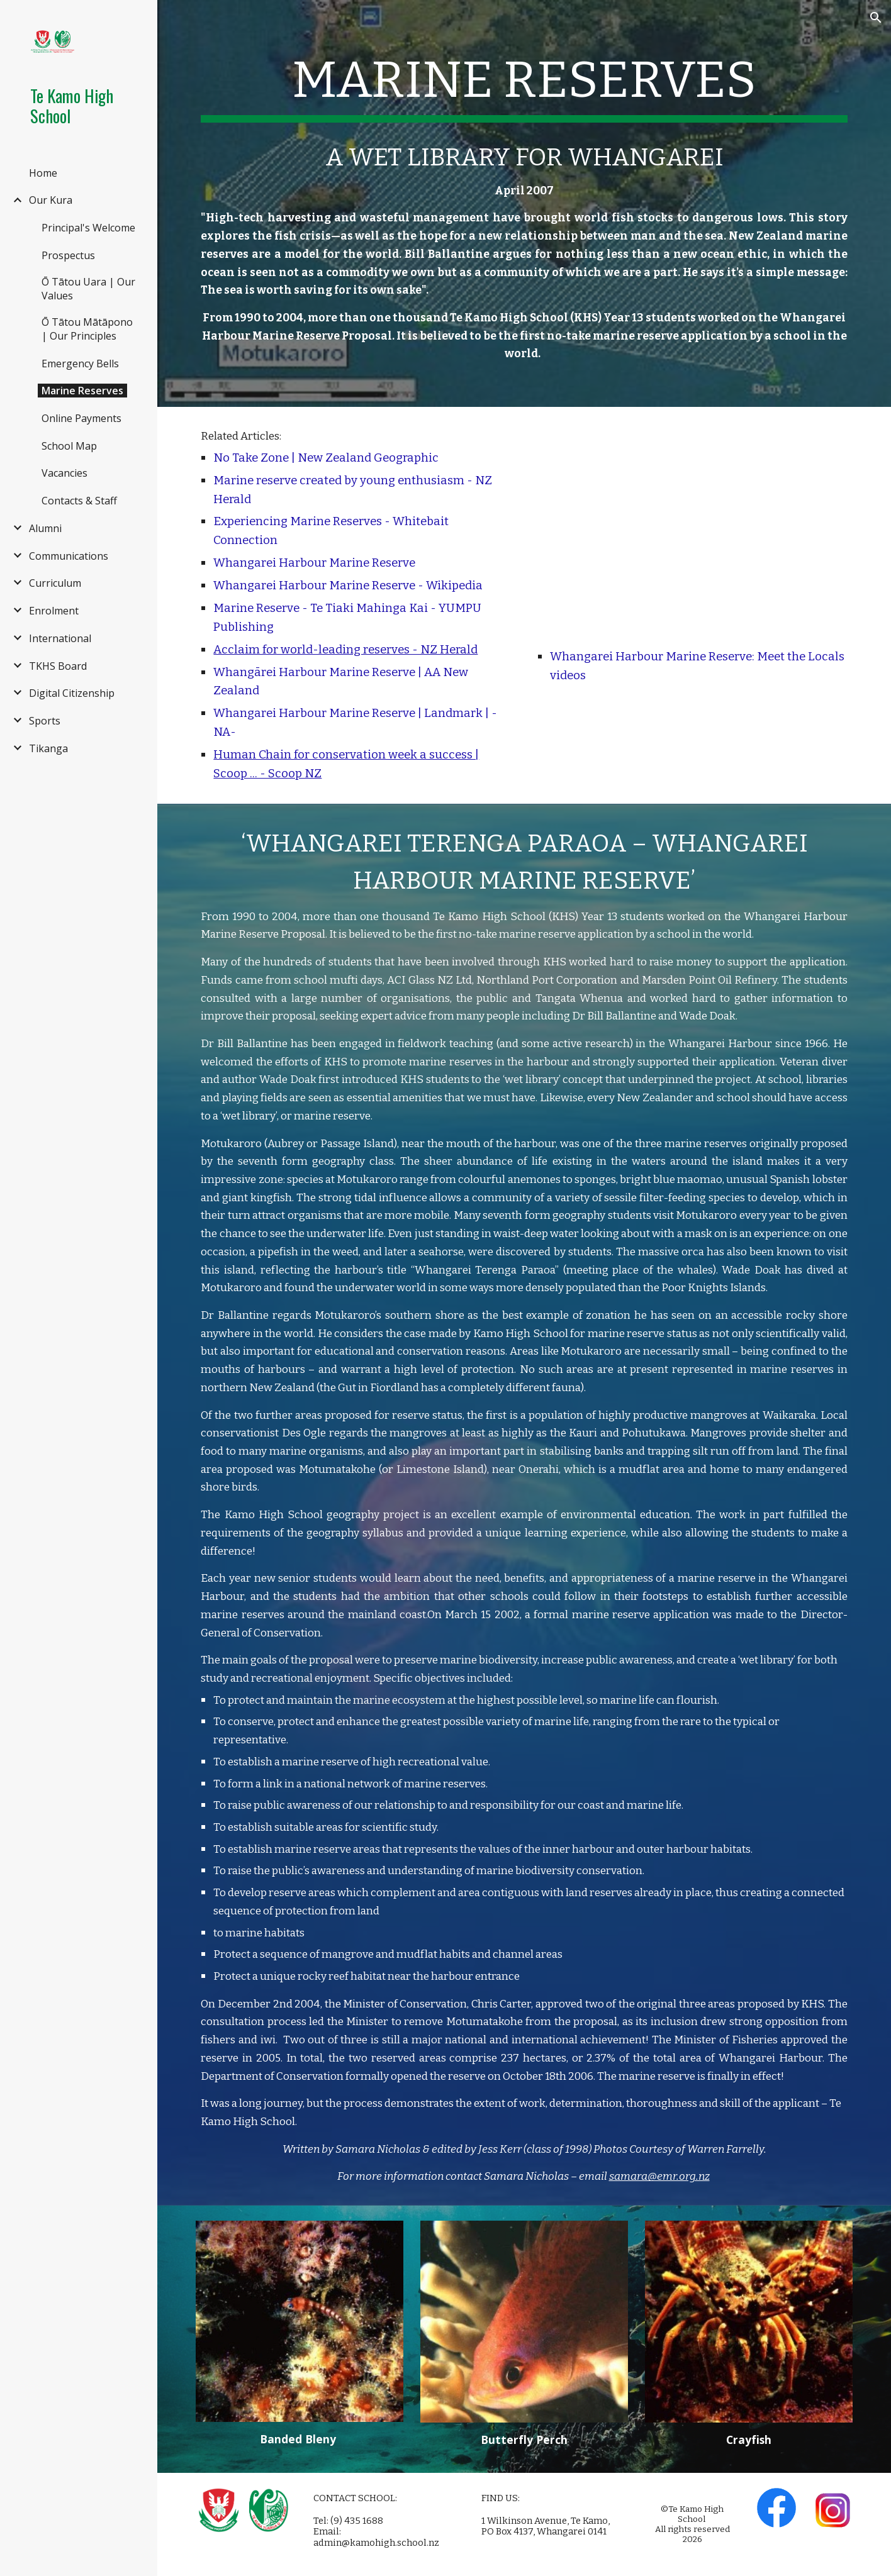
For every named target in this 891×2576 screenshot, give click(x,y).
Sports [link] (44, 721)
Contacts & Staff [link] (79, 501)
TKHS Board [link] (58, 666)
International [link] (60, 638)
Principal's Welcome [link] (88, 228)
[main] (524, 83)
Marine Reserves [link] (82, 390)
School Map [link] (69, 446)
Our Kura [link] (50, 200)
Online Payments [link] (81, 418)
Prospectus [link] (68, 255)
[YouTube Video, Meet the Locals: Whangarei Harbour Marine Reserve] (692, 530)
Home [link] (43, 173)
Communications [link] (68, 556)
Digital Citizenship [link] (72, 693)
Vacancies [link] (64, 473)
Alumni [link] (45, 528)
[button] (876, 18)
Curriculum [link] (55, 583)
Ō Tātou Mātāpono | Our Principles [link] (87, 329)
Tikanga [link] (48, 748)
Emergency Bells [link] (80, 363)
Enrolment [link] (54, 611)
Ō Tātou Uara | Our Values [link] (88, 289)
